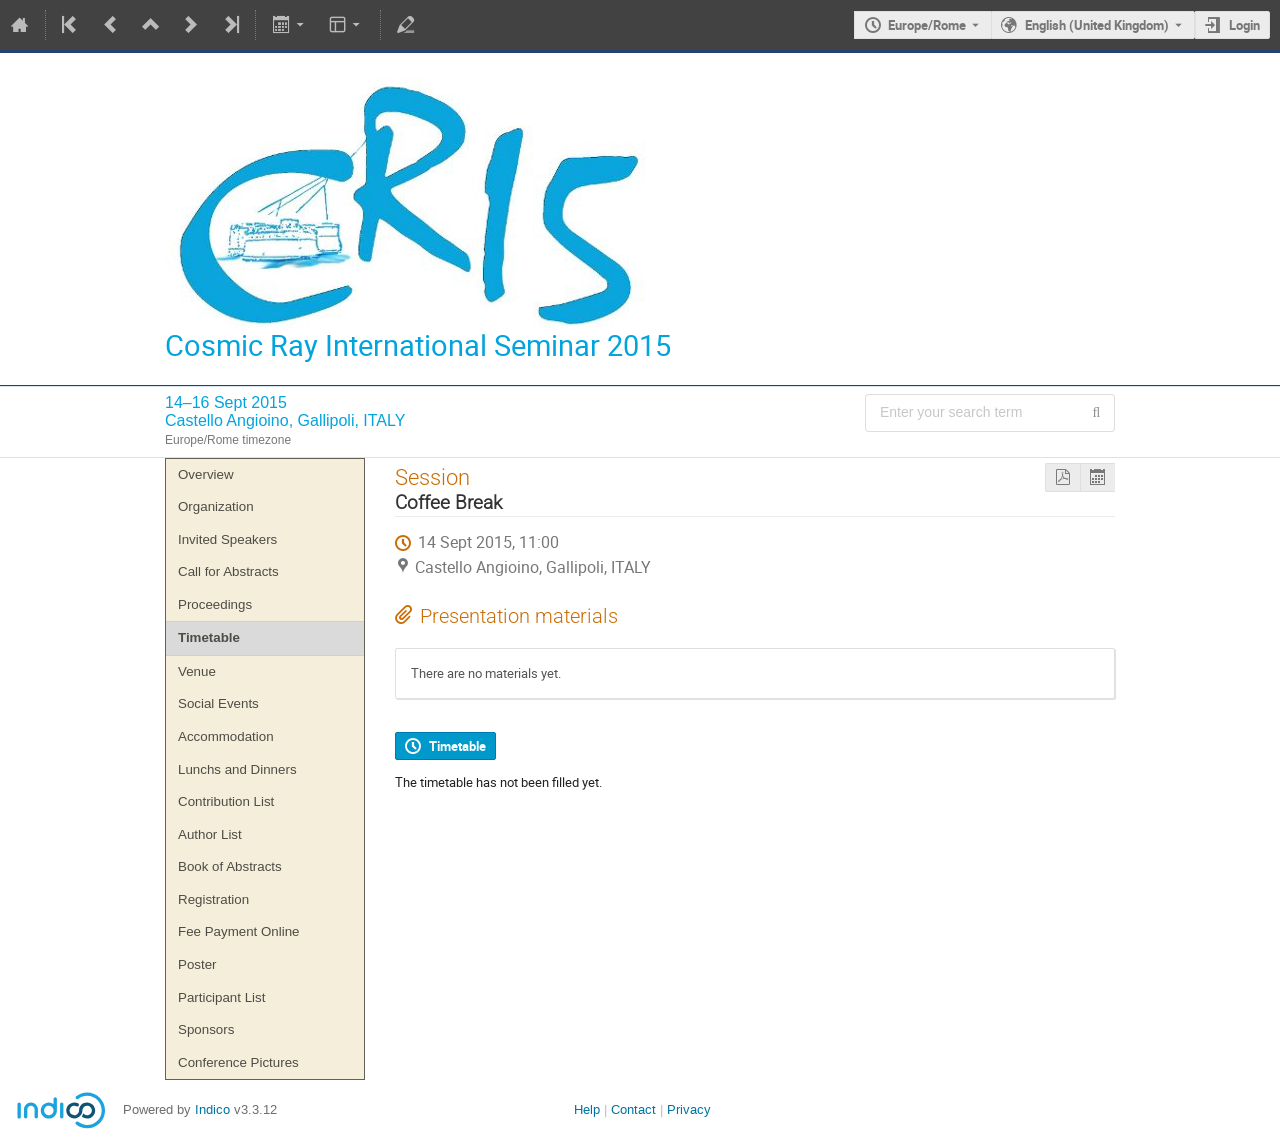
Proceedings (215, 604)
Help (587, 1109)
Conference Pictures (238, 1062)
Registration (213, 899)
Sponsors (206, 1029)
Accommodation (226, 736)
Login (1244, 25)
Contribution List (226, 801)
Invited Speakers (227, 539)
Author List (210, 834)
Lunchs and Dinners (237, 769)
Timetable (209, 637)
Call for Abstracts (228, 571)
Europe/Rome (927, 25)
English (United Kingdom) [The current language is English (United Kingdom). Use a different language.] (1097, 25)
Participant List (221, 997)
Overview (206, 474)
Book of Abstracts (230, 866)
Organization (216, 506)
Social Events (218, 703)
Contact (633, 1109)
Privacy (689, 1109)
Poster (197, 964)
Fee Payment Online (239, 931)
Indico (212, 1109)
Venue (197, 671)
